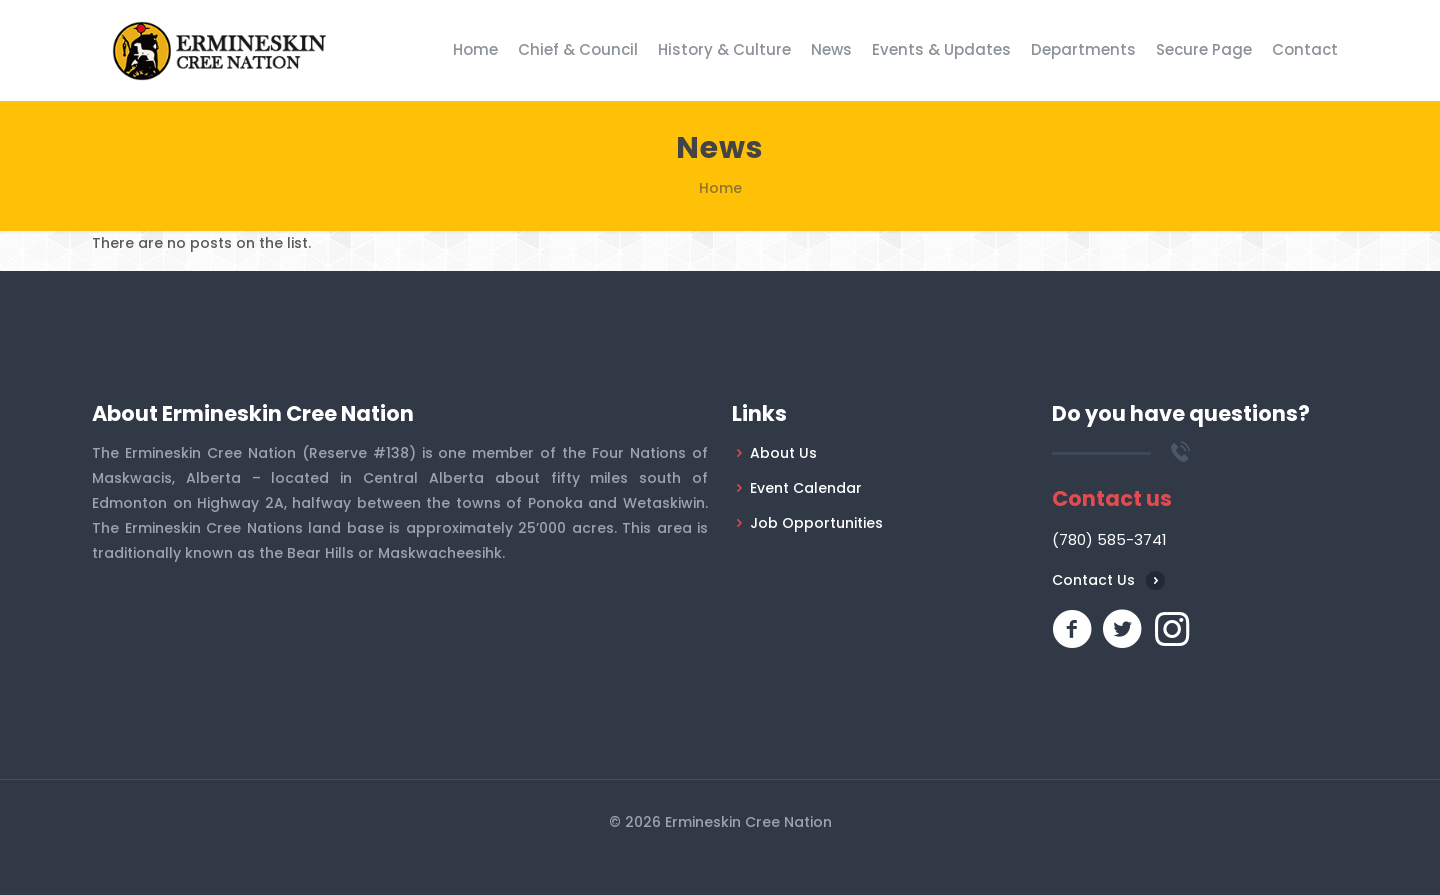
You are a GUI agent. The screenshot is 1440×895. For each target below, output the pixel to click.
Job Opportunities (816, 523)
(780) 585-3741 (1109, 539)
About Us (783, 453)
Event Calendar (806, 488)
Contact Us (1093, 580)
